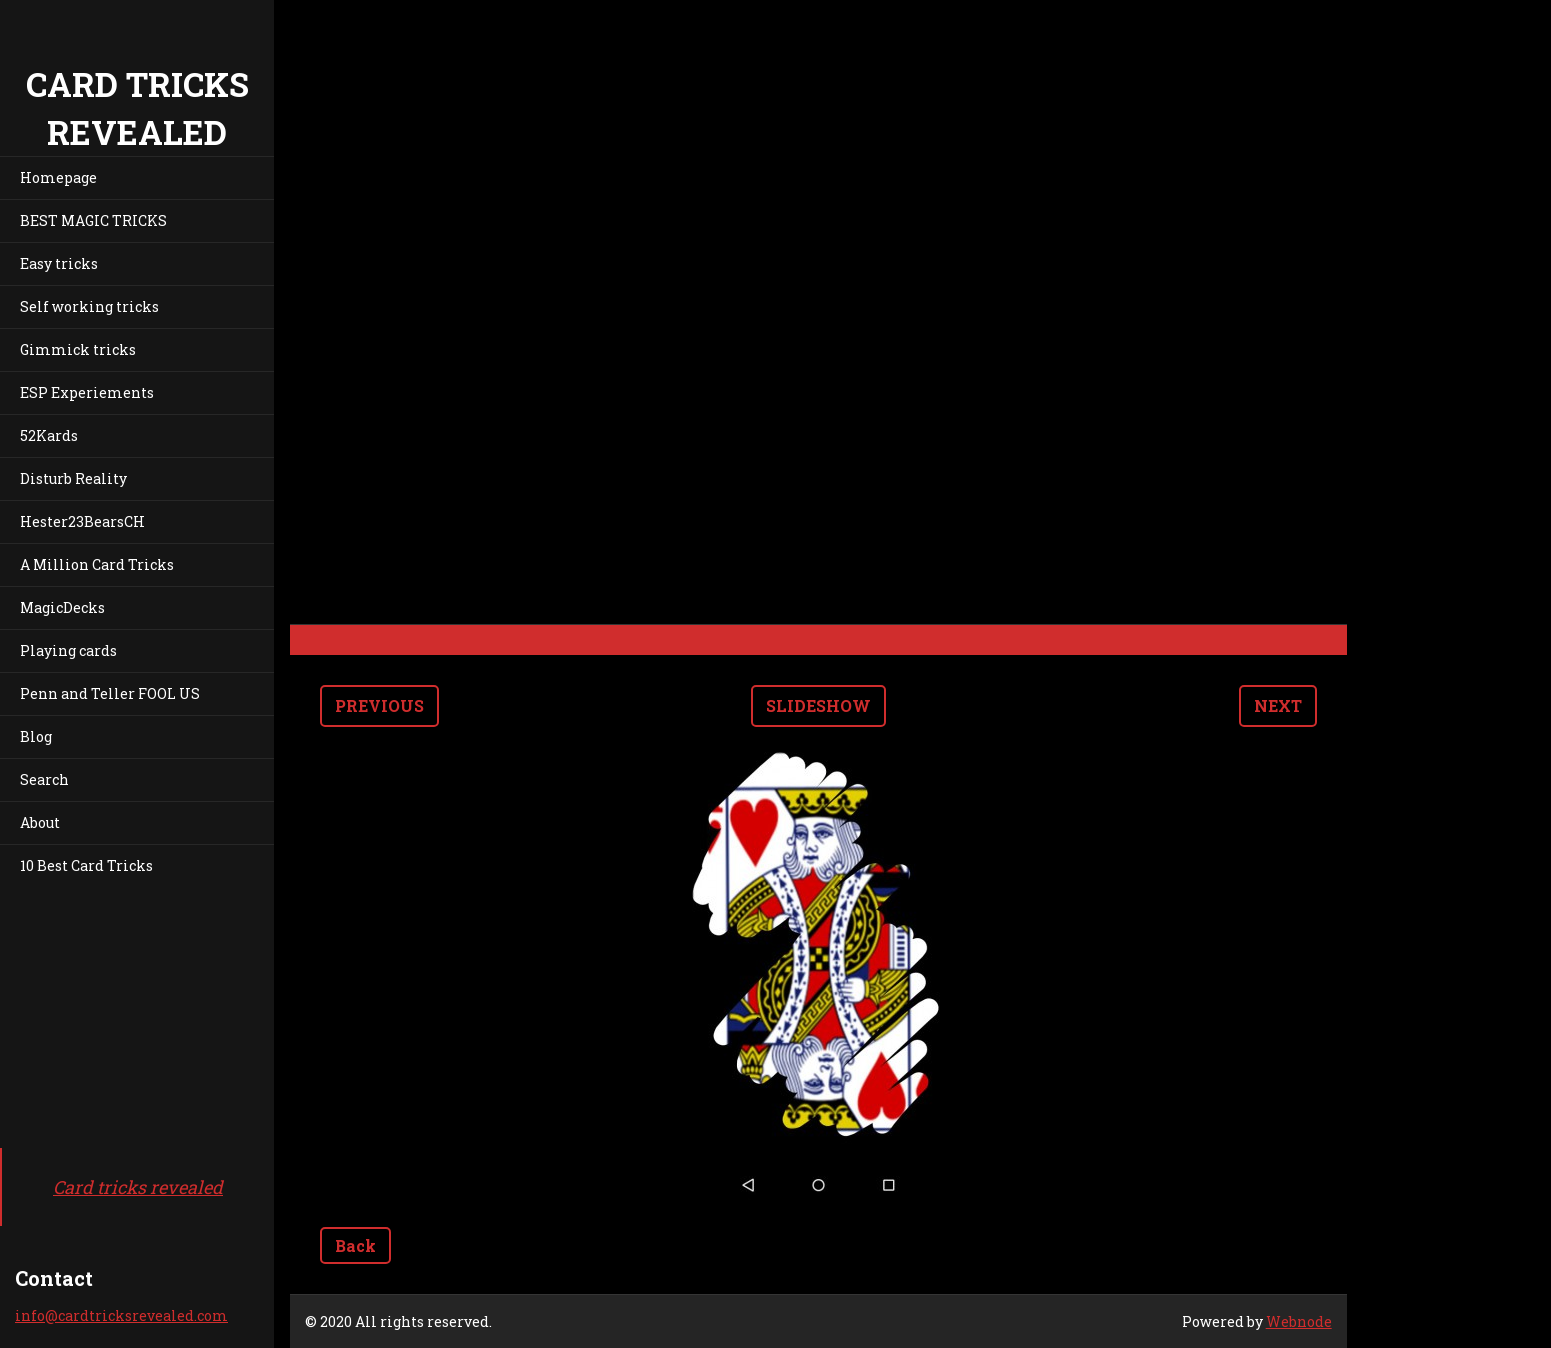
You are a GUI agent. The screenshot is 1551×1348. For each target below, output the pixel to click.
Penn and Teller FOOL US (110, 693)
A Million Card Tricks (97, 564)
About (40, 822)
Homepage (58, 177)
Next (1278, 705)
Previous (379, 705)
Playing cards (68, 650)
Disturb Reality (73, 478)
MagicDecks (62, 607)
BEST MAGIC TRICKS (93, 220)
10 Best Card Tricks (86, 865)
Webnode (1299, 1321)
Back (355, 1245)
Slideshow (818, 705)
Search (44, 779)
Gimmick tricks (78, 349)
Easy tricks (59, 263)
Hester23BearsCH (82, 521)
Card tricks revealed (138, 1187)
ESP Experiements (87, 392)
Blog (36, 736)
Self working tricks (89, 306)
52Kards (49, 435)
